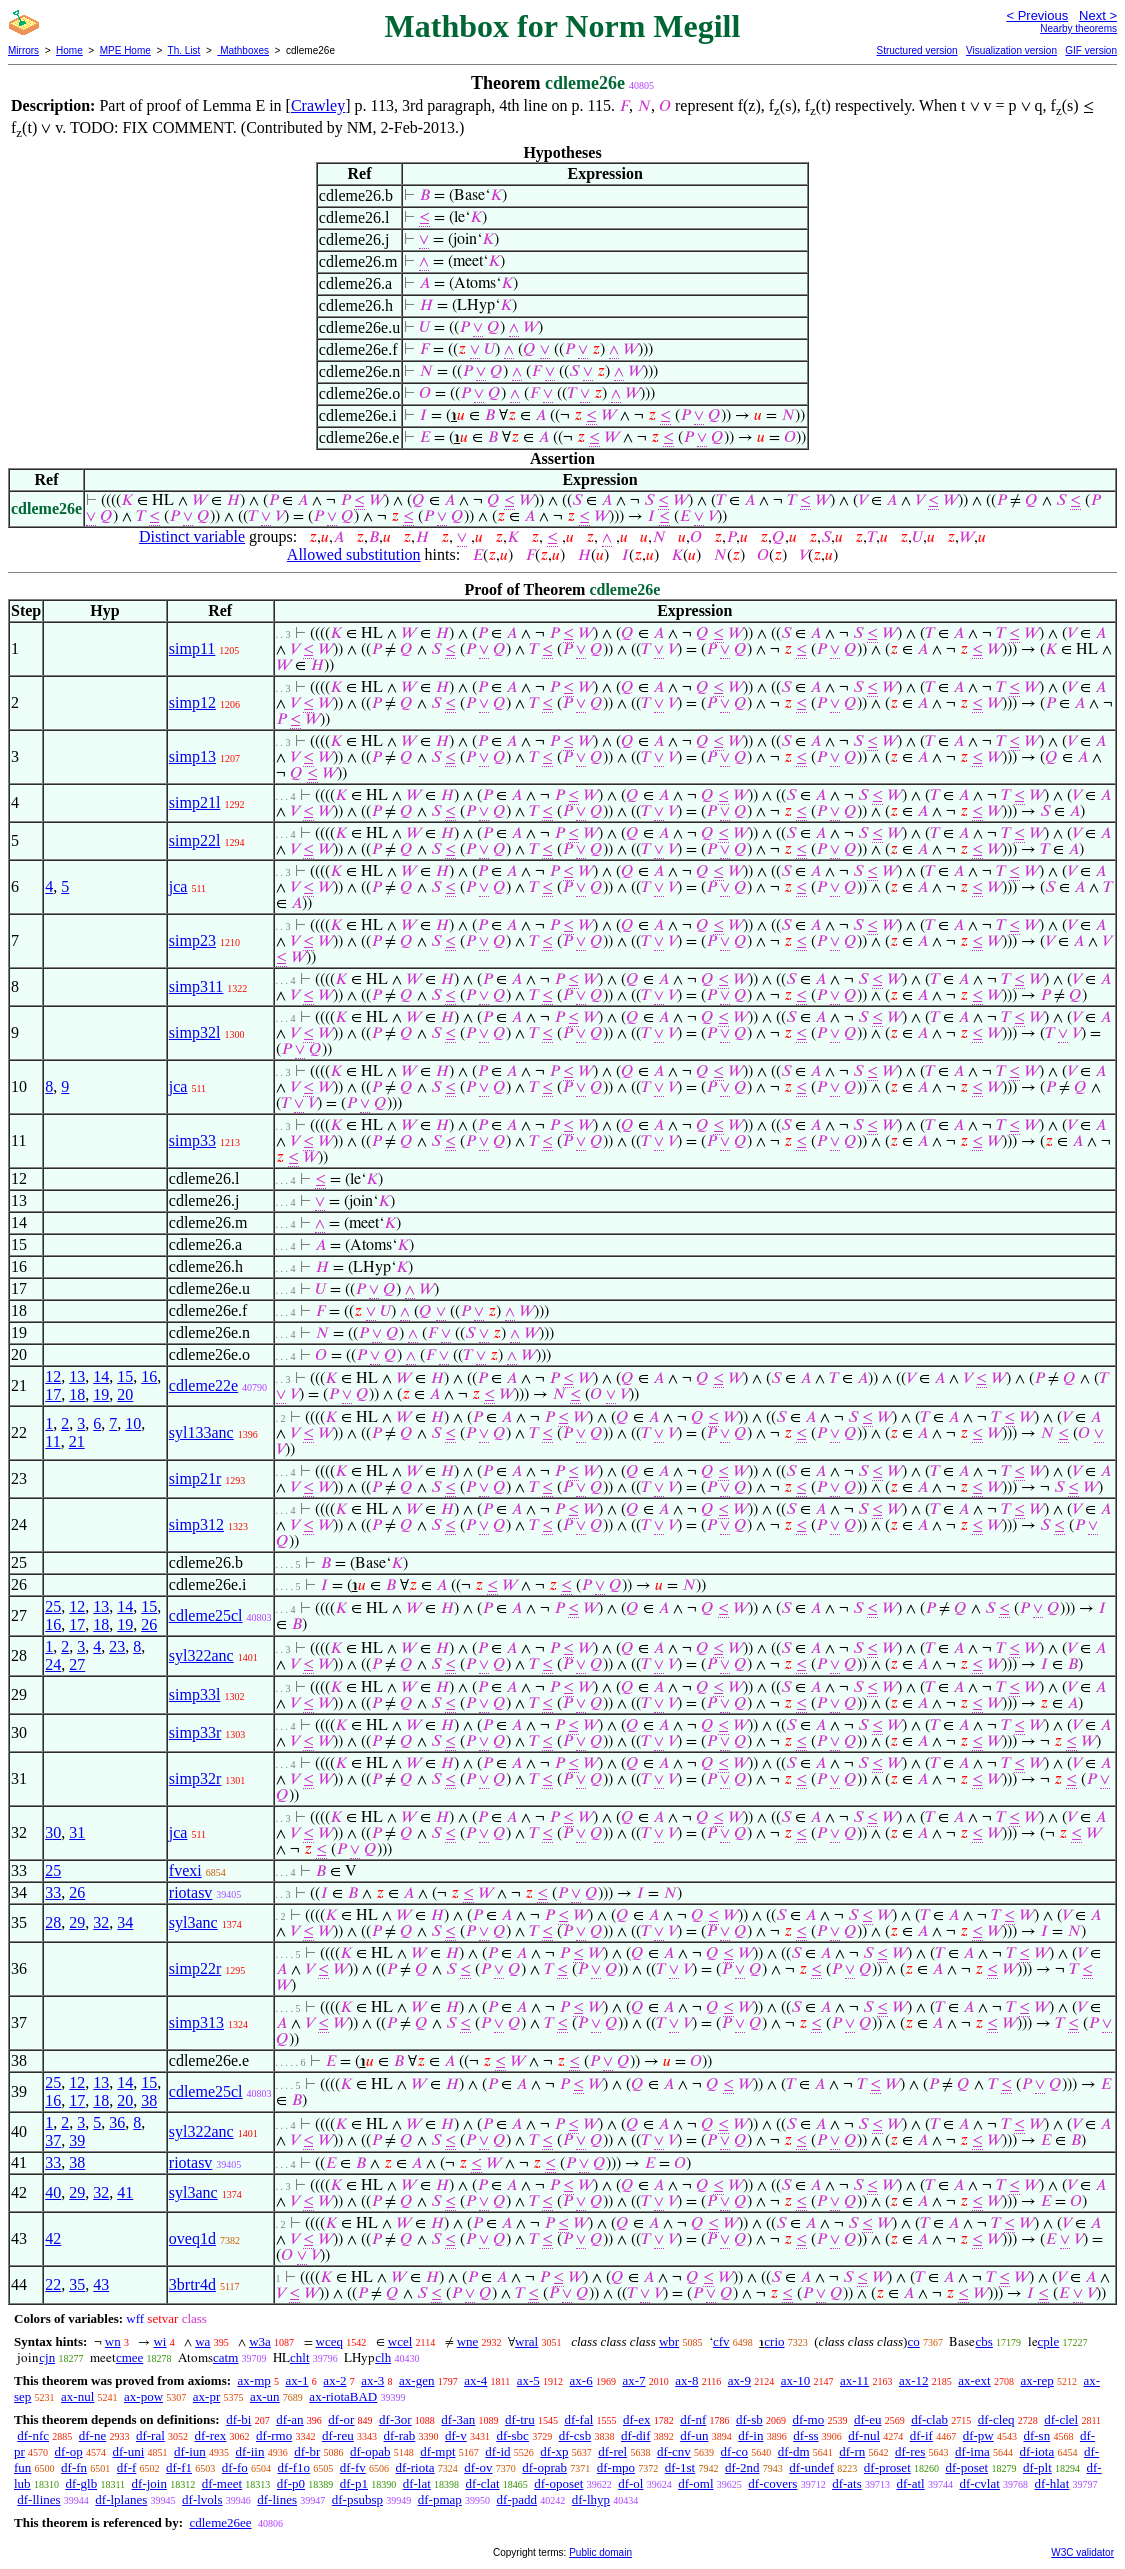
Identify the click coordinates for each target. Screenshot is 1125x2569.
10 (133, 1423)
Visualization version (1011, 50)
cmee (129, 2357)
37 (53, 2140)
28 (53, 1922)
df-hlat (1052, 2483)
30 (53, 1832)
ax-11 (854, 2380)
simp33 (192, 1140)
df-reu (338, 2435)
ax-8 (686, 2380)
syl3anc (193, 1922)
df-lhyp (591, 2499)
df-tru (520, 2419)
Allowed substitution (354, 554)
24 (53, 1664)
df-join (149, 2483)
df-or (341, 2419)
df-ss (805, 2435)
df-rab (399, 2435)
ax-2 (334, 2380)
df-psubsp (357, 2499)
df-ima (972, 2451)
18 (77, 1394)
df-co (734, 2451)
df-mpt (437, 2451)
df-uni (129, 2451)
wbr (669, 2341)
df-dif (636, 2435)
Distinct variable (192, 536)
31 (77, 1832)
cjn (47, 2357)
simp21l (195, 802)
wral (526, 2341)
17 (53, 1394)
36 (117, 2122)
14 (101, 1376)
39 (77, 2140)
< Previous (1037, 15)
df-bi (238, 2419)
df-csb (575, 2435)
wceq (329, 2341)
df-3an (458, 2419)
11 (52, 1441)
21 (77, 1441)
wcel (400, 2341)
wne (468, 2341)
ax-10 (796, 2380)
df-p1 (354, 2483)
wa (202, 2341)
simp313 (196, 2022)
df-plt (1037, 2467)
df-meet (222, 2483)
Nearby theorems (1078, 28)
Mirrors (23, 50)
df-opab (370, 2451)
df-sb (749, 2419)
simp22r (195, 1968)
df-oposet (558, 2483)
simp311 (196, 986)
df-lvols (202, 2499)
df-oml (695, 2483)
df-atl (911, 2483)
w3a (260, 2341)
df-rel (612, 2451)
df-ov (478, 2467)
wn (113, 2341)
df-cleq (996, 2419)
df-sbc (512, 2435)
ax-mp (254, 2380)
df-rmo (274, 2435)
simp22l (195, 840)
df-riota (415, 2467)
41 (125, 2192)
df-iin (250, 2451)
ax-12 (914, 2380)
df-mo (808, 2419)
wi (159, 2341)
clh (383, 2357)
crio (774, 2341)
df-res (910, 2451)
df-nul (864, 2435)
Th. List (184, 50)
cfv (721, 2341)
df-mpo (616, 2467)
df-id (497, 2451)
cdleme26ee (220, 2522)
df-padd (517, 2499)
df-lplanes (121, 2499)
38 (149, 2100)
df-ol (630, 2483)
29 (77, 1922)
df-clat (483, 2483)
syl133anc (201, 1432)
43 (101, 2284)
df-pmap (440, 2499)
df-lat (417, 2483)
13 (77, 1376)
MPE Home (125, 50)
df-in (750, 2435)
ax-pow (143, 2396)
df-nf (693, 2419)
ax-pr (206, 2396)
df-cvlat (979, 2483)
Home (69, 50)
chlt (300, 2357)
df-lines (277, 2499)
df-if (921, 2435)
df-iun (190, 2451)
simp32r (195, 1778)
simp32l (195, 1032)
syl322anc (201, 1655)
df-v (456, 2435)
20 (125, 1394)
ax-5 (528, 2380)
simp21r (195, 1478)
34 (125, 1922)
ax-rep (1036, 2380)
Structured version (916, 50)
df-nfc (33, 2435)
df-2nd (742, 2467)
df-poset (967, 2467)
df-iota (1037, 2451)
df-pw (978, 2435)
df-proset (887, 2467)
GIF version (1091, 50)
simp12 (192, 702)
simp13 (192, 756)
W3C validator (1082, 2552)
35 (77, 2284)
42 (53, 2238)
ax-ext (974, 2380)
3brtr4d (192, 2284)
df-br (307, 2451)
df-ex (636, 2419)
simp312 (196, 1524)
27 (77, 1664)
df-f (127, 2467)
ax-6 (581, 2380)
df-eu (867, 2419)
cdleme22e (203, 1385)
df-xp (554, 2451)
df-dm (794, 2451)
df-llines (38, 2499)
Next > (1098, 15)
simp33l (195, 1694)
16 (149, 1376)
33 (53, 1892)
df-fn (74, 2467)
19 (101, 1394)
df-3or (395, 2419)
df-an (289, 2419)
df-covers (772, 2483)
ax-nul (77, 2396)
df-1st (680, 2467)
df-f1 (179, 2467)
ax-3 (372, 2380)
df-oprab (544, 2467)
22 (53, 2284)
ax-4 (475, 2380)
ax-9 (739, 2380)
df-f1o (294, 2467)
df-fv (353, 2467)
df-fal (578, 2419)
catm (225, 2357)
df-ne (92, 2435)
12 (53, 1376)
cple (1049, 2341)
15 (125, 1376)
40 (53, 2192)
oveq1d (192, 2238)
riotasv (191, 1892)
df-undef (811, 2467)
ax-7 (633, 2380)
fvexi (185, 1870)
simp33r (195, 1732)
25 (53, 1606)
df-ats (847, 2483)
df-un (694, 2435)
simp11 (192, 648)
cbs (983, 2341)
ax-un (265, 2396)
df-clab (929, 2419)
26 (149, 1624)
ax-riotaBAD (343, 2396)
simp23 (192, 940)
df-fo (235, 2467)
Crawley (318, 105)
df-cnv (674, 2451)
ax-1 (297, 2380)
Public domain (600, 2552)
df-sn (1036, 2435)
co (913, 2341)
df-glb (81, 2483)
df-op (69, 2451)
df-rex (211, 2435)
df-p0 (291, 2483)
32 (101, 1922)
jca (178, 886)
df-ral (150, 2435)
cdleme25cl (206, 1615)
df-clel (1061, 2419)
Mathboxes (243, 50)
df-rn (852, 2451)
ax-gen (416, 2380)
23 (117, 1646)
